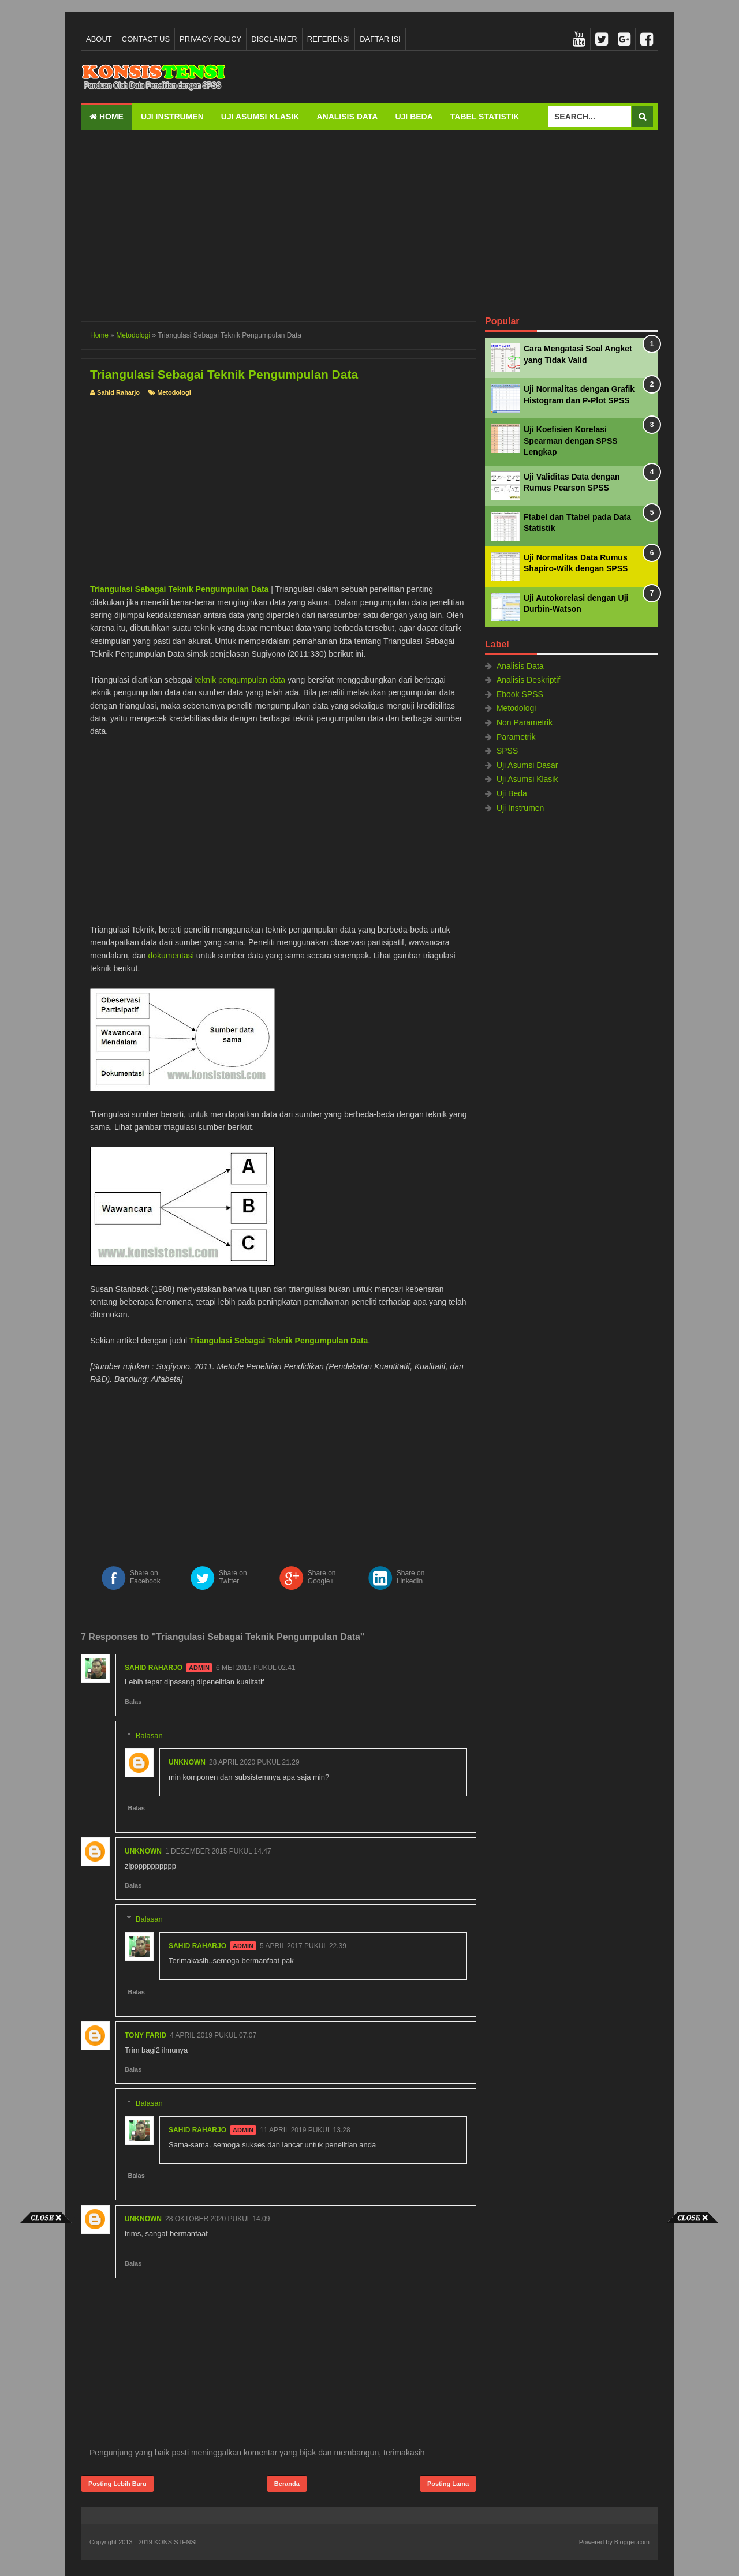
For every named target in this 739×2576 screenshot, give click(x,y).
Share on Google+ (322, 1577)
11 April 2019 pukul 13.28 (305, 2130)
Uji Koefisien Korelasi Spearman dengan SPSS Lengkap (571, 440)
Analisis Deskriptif (528, 679)
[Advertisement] (369, 223)
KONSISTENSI (175, 2541)
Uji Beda (413, 116)
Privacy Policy (210, 39)
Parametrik (516, 737)
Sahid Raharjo (153, 1668)
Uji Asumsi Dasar (527, 765)
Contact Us (146, 39)
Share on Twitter (233, 1577)
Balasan (149, 1735)
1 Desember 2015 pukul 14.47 (218, 1851)
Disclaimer (274, 39)
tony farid (145, 2035)
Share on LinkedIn (411, 1577)
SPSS (507, 750)
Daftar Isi (380, 39)
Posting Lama (448, 2483)
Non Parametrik (525, 722)
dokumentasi (170, 955)
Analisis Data (347, 116)
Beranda (287, 2483)
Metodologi (174, 392)
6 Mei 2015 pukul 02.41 (256, 1668)
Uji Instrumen (172, 116)
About (99, 39)
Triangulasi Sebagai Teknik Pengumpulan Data (179, 589)
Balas (133, 1701)
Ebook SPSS (520, 694)
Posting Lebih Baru (117, 2483)
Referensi (328, 39)
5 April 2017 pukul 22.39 (303, 1946)
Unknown (187, 1762)
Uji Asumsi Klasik (260, 116)
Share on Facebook (145, 1577)
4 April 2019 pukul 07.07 (213, 2035)
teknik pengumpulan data (240, 679)
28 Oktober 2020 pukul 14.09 (217, 2219)
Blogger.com (632, 2541)
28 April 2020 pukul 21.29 (254, 1762)
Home (106, 116)
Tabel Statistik (485, 116)
